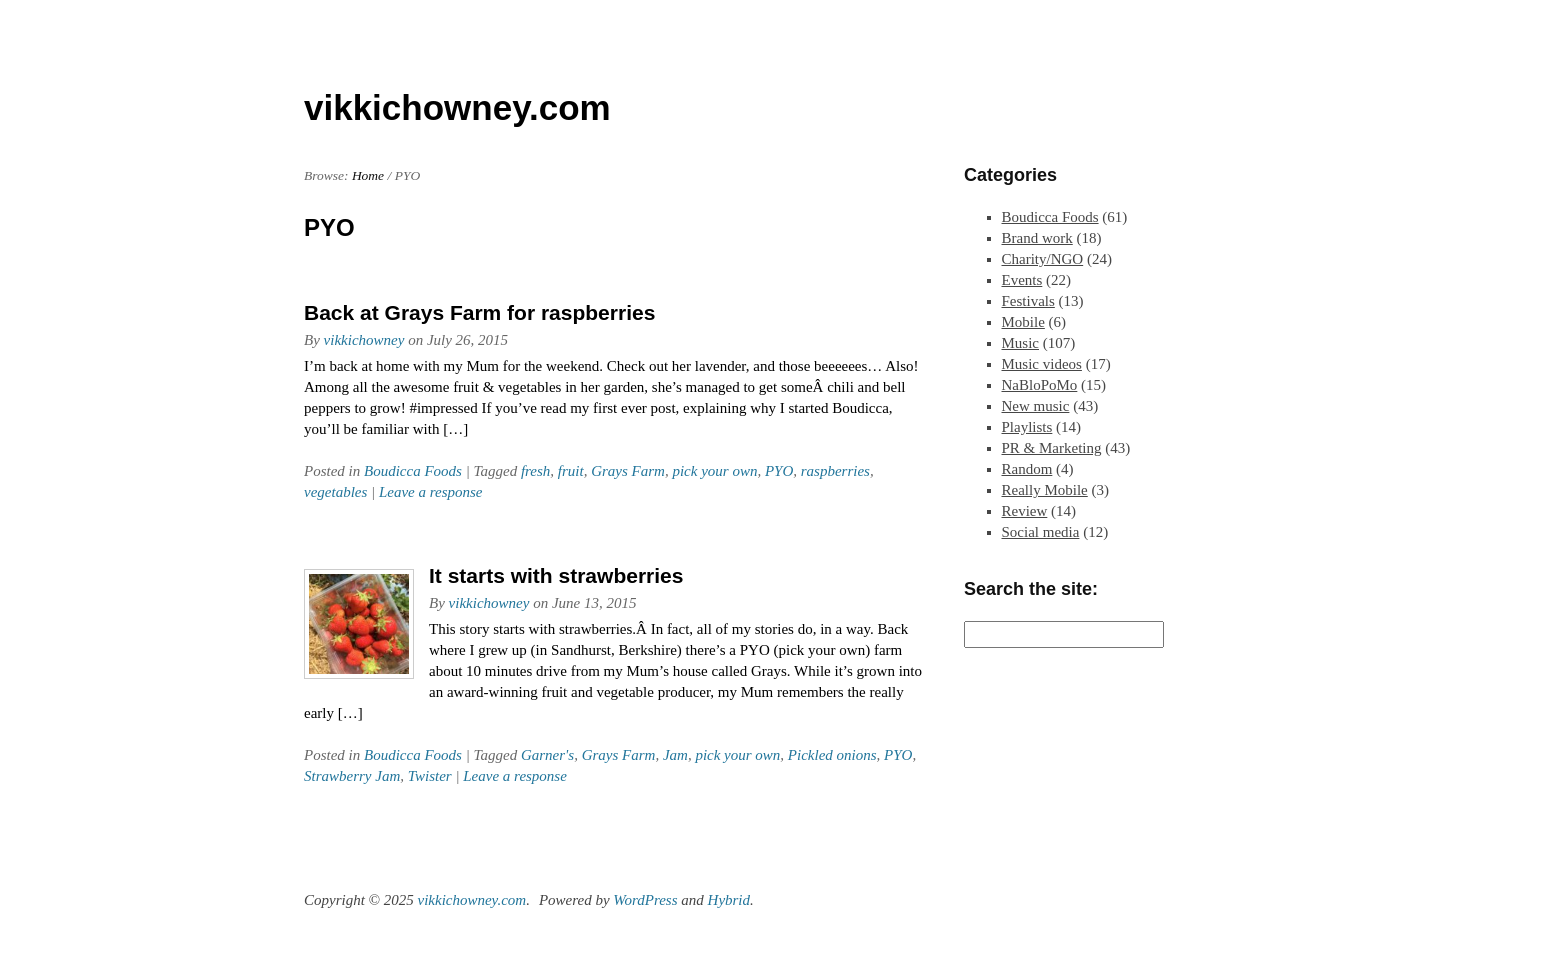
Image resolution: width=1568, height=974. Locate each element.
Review (1025, 511)
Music (1021, 343)
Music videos (1042, 364)
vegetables (335, 492)
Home (368, 175)
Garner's (547, 755)
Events (1022, 280)
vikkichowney (364, 340)
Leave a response (431, 492)
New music (1036, 406)
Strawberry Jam (352, 776)
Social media (1041, 532)
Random (1027, 469)
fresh (535, 471)
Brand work (1037, 238)
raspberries (835, 471)
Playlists (1027, 427)
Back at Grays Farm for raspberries (479, 312)
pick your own (714, 471)
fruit (571, 471)
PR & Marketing (1052, 448)
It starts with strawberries (556, 575)
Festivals (1028, 301)
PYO (779, 471)
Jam (675, 755)
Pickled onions (832, 755)
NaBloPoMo (1040, 385)
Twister (430, 776)
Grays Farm (628, 471)
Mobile (1023, 322)
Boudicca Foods (413, 471)
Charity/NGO (1043, 259)
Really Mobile (1045, 490)
